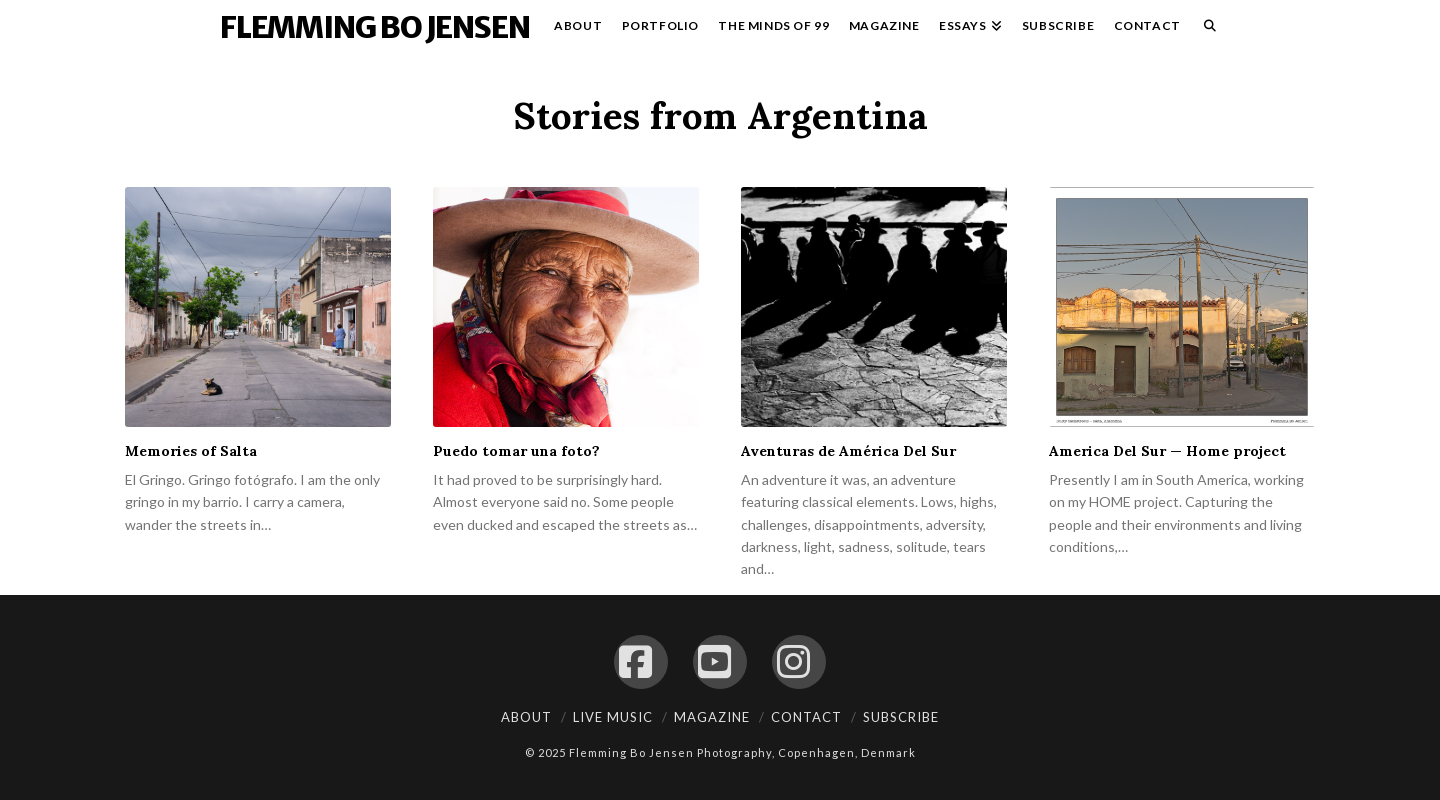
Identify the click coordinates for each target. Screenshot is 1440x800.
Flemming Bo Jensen (374, 27)
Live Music (613, 717)
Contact (806, 717)
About (526, 717)
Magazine (712, 717)
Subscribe (901, 717)
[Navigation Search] (1205, 30)
